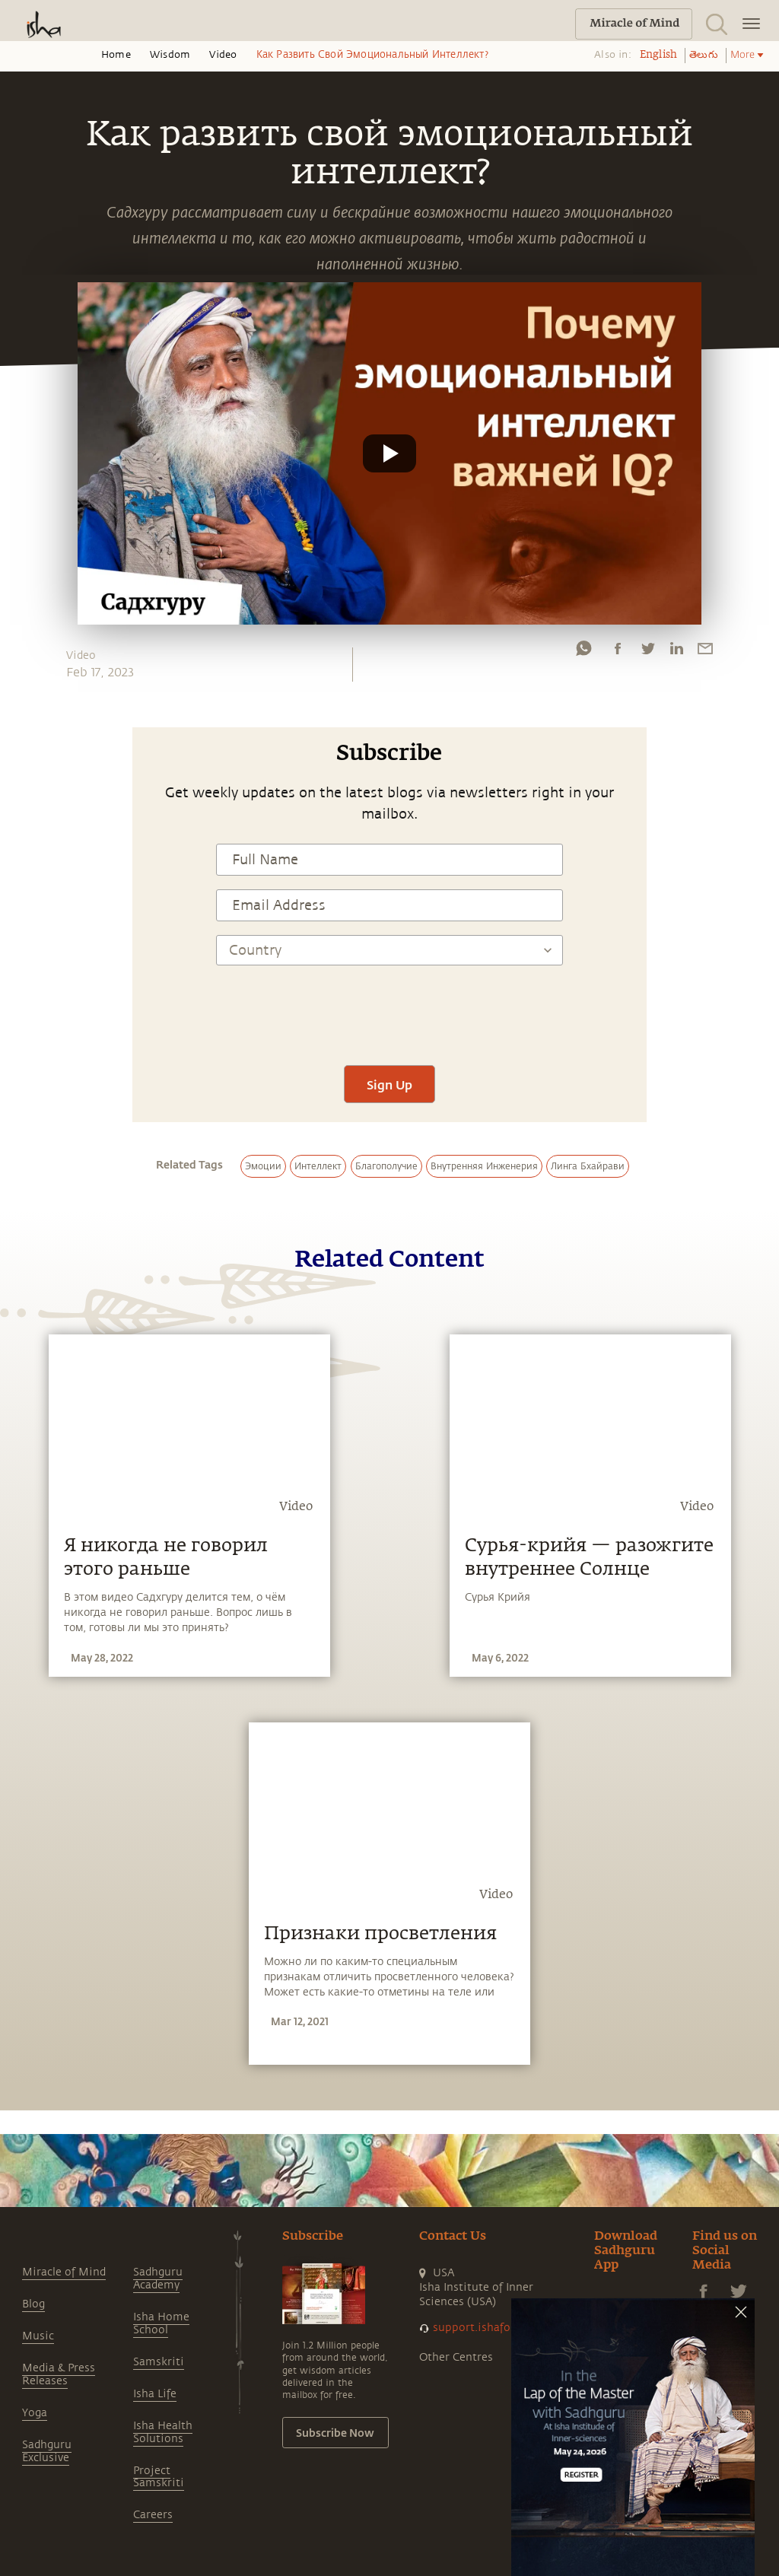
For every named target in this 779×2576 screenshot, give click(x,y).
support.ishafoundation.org (506, 2327)
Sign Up (389, 1084)
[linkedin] (676, 652)
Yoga (34, 2413)
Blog (33, 2304)
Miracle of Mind (64, 2272)
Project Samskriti (158, 2477)
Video (223, 54)
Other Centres (456, 2357)
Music (38, 2336)
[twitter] (647, 652)
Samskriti (158, 2362)
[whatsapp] (583, 652)
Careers (153, 2514)
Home (116, 54)
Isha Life (154, 2393)
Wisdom (170, 54)
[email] (705, 652)
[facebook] (617, 652)
